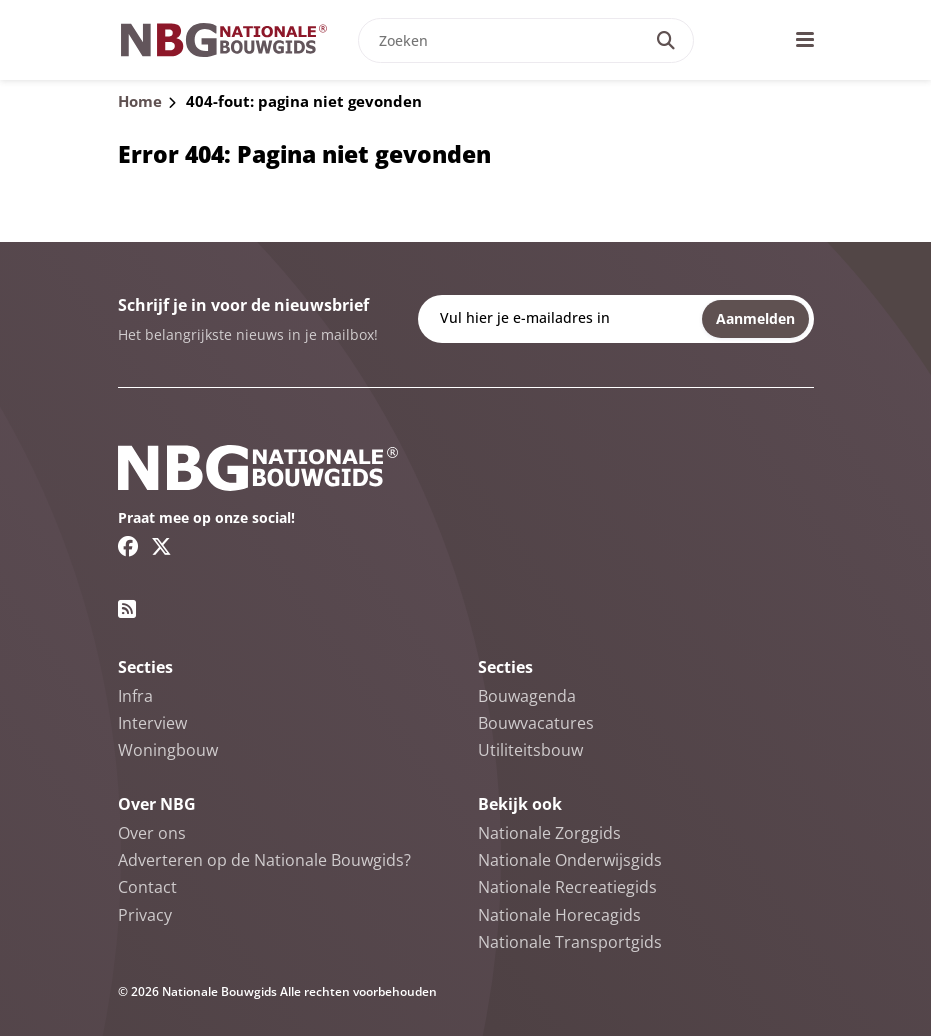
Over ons (152, 833)
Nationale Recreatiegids (567, 887)
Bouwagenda (527, 696)
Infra (135, 696)
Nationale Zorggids (549, 833)
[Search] (666, 40)
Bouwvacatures (536, 723)
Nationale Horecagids (559, 915)
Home (140, 101)
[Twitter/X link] (161, 546)
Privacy (145, 915)
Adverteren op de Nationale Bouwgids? (264, 860)
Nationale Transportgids (570, 942)
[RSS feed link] (127, 609)
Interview (152, 723)
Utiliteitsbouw (530, 750)
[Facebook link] (128, 546)
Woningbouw (168, 750)
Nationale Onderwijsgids (570, 860)
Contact (147, 887)
